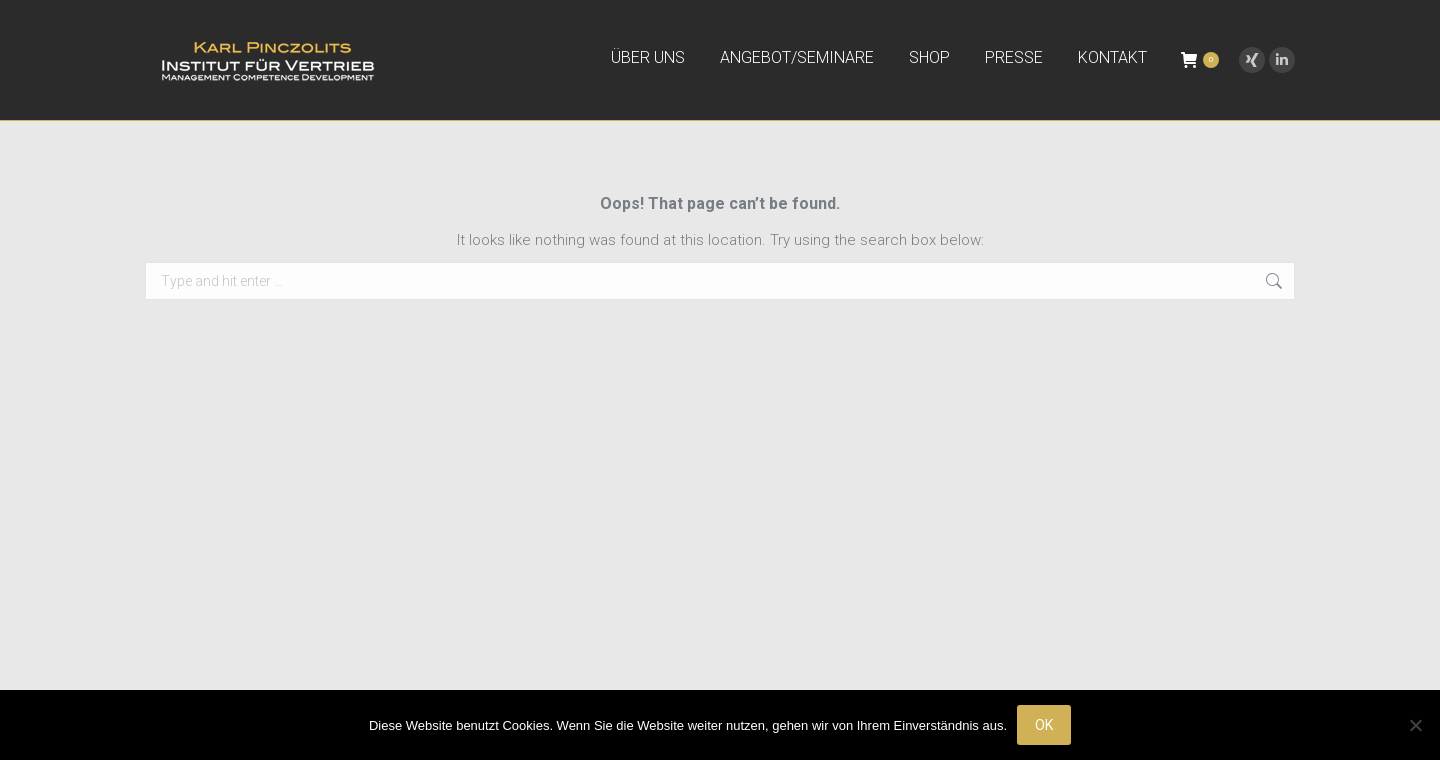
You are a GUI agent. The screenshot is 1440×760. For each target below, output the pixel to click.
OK (1044, 725)
